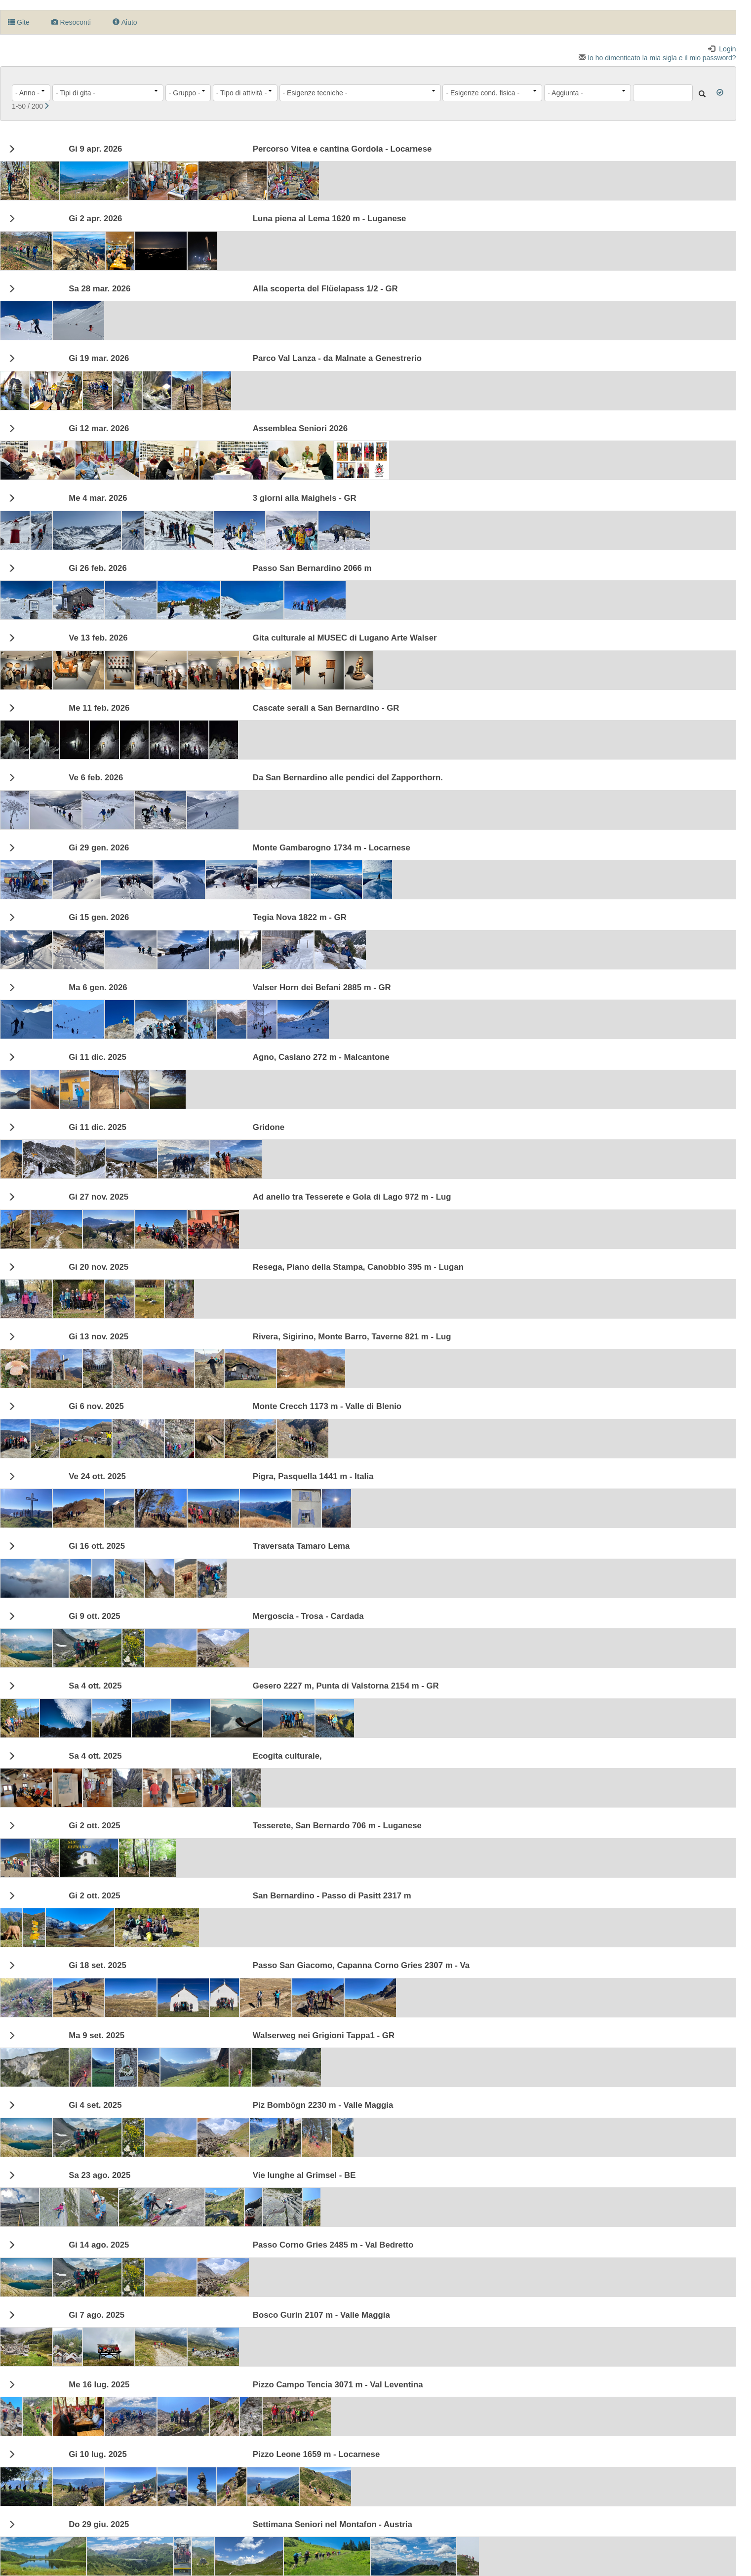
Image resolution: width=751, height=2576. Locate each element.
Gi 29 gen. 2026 (99, 848)
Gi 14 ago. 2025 (99, 2245)
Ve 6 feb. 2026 (96, 777)
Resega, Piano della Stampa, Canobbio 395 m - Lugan (358, 1267)
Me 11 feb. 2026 (99, 708)
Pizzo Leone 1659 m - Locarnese (316, 2454)
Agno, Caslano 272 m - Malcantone (321, 1057)
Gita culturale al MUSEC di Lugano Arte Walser (345, 638)
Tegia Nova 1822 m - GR (300, 917)
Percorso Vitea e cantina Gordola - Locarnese (342, 149)
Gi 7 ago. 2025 (96, 2315)
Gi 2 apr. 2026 (95, 218)
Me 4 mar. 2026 (98, 498)
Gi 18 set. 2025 (97, 1965)
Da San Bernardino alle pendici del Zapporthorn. (348, 777)
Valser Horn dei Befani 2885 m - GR (322, 987)
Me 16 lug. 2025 (99, 2384)
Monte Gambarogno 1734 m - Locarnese (331, 848)
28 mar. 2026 (99, 288)
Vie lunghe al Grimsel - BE (304, 2175)
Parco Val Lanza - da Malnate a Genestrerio (337, 358)
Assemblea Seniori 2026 (300, 428)
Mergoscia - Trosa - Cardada (308, 1616)
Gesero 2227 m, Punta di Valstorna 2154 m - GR (346, 1686)
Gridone (268, 1127)
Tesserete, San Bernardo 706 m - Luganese (337, 1825)
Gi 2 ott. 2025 (94, 1825)
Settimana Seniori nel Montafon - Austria (332, 2524)
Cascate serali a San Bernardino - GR (326, 708)
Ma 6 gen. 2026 (98, 987)
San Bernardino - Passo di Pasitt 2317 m (332, 1896)
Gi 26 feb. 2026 (98, 568)
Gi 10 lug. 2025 (98, 2454)
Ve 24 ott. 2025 (97, 1476)
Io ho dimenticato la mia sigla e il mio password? (657, 58)
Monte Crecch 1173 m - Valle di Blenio (327, 1406)
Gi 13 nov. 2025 (98, 1336)
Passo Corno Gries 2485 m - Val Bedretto (333, 2245)
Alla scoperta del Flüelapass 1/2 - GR (325, 288)
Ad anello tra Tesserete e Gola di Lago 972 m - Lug (352, 1197)
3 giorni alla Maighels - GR (304, 498)
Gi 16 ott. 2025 (97, 1546)
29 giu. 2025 (99, 2524)
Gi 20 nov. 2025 (98, 1267)
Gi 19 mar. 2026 (99, 358)
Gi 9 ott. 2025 (94, 1616)
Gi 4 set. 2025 (95, 2105)
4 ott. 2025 (95, 1686)
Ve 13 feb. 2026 (98, 638)
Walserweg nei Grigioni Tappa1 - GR (324, 2035)
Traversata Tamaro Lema (301, 1546)
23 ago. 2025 (99, 2175)
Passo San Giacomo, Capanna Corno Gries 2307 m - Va (361, 1965)
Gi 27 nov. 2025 (98, 1197)
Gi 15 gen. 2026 (99, 917)
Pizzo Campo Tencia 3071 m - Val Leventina (338, 2384)
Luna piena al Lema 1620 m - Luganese (329, 218)
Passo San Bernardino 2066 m (312, 568)
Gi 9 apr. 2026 (95, 149)
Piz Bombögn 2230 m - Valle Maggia (323, 2105)
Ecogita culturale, (287, 1756)
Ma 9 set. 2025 (96, 2035)
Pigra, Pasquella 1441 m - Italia (313, 1476)
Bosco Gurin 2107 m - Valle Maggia (321, 2315)
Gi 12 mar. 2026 (99, 428)
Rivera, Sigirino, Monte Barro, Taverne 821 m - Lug (352, 1336)
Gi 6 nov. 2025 (96, 1406)
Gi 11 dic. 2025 (97, 1057)
